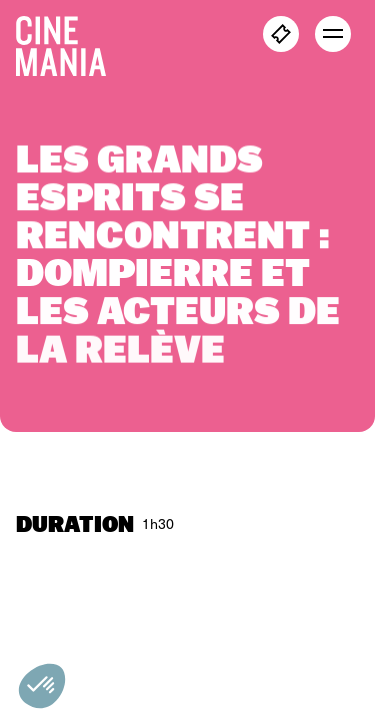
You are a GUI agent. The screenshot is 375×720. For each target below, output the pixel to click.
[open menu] (333, 34)
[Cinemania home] (69, 42)
